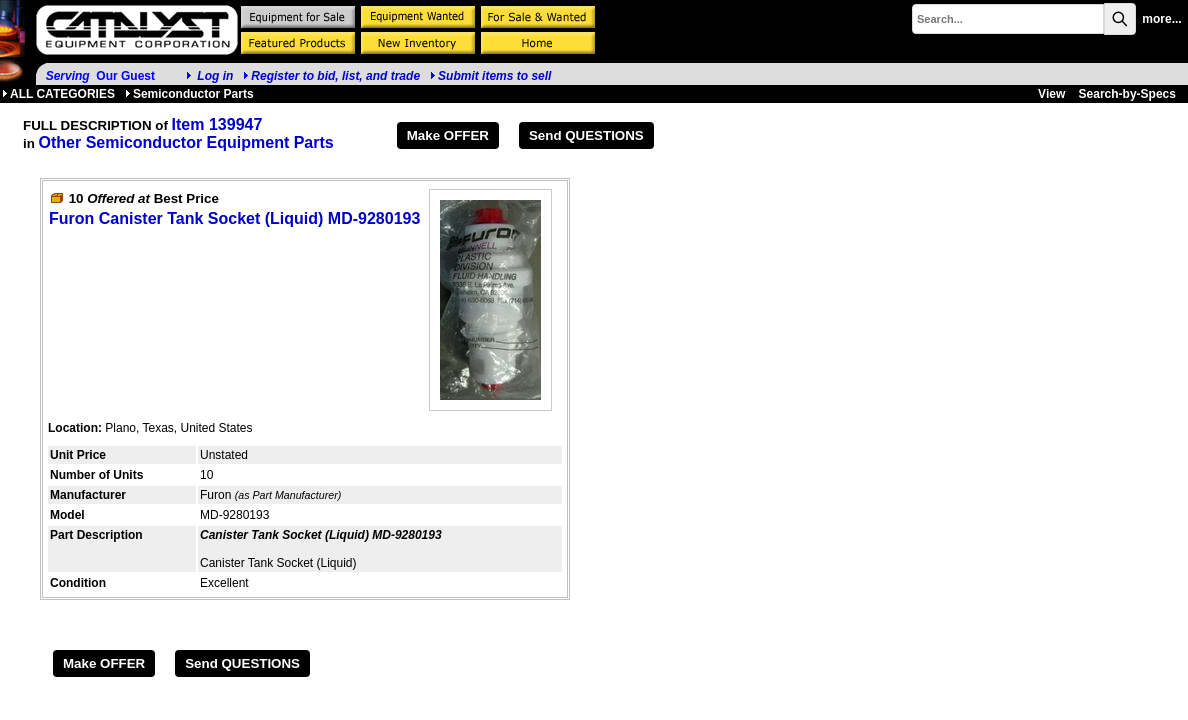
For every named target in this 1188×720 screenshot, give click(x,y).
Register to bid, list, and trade (335, 76)
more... (1161, 19)
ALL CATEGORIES (58, 94)
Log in (215, 76)
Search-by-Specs (1127, 94)
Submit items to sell (490, 76)
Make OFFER (448, 135)
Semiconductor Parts (189, 94)
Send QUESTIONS (586, 135)
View (1051, 94)
